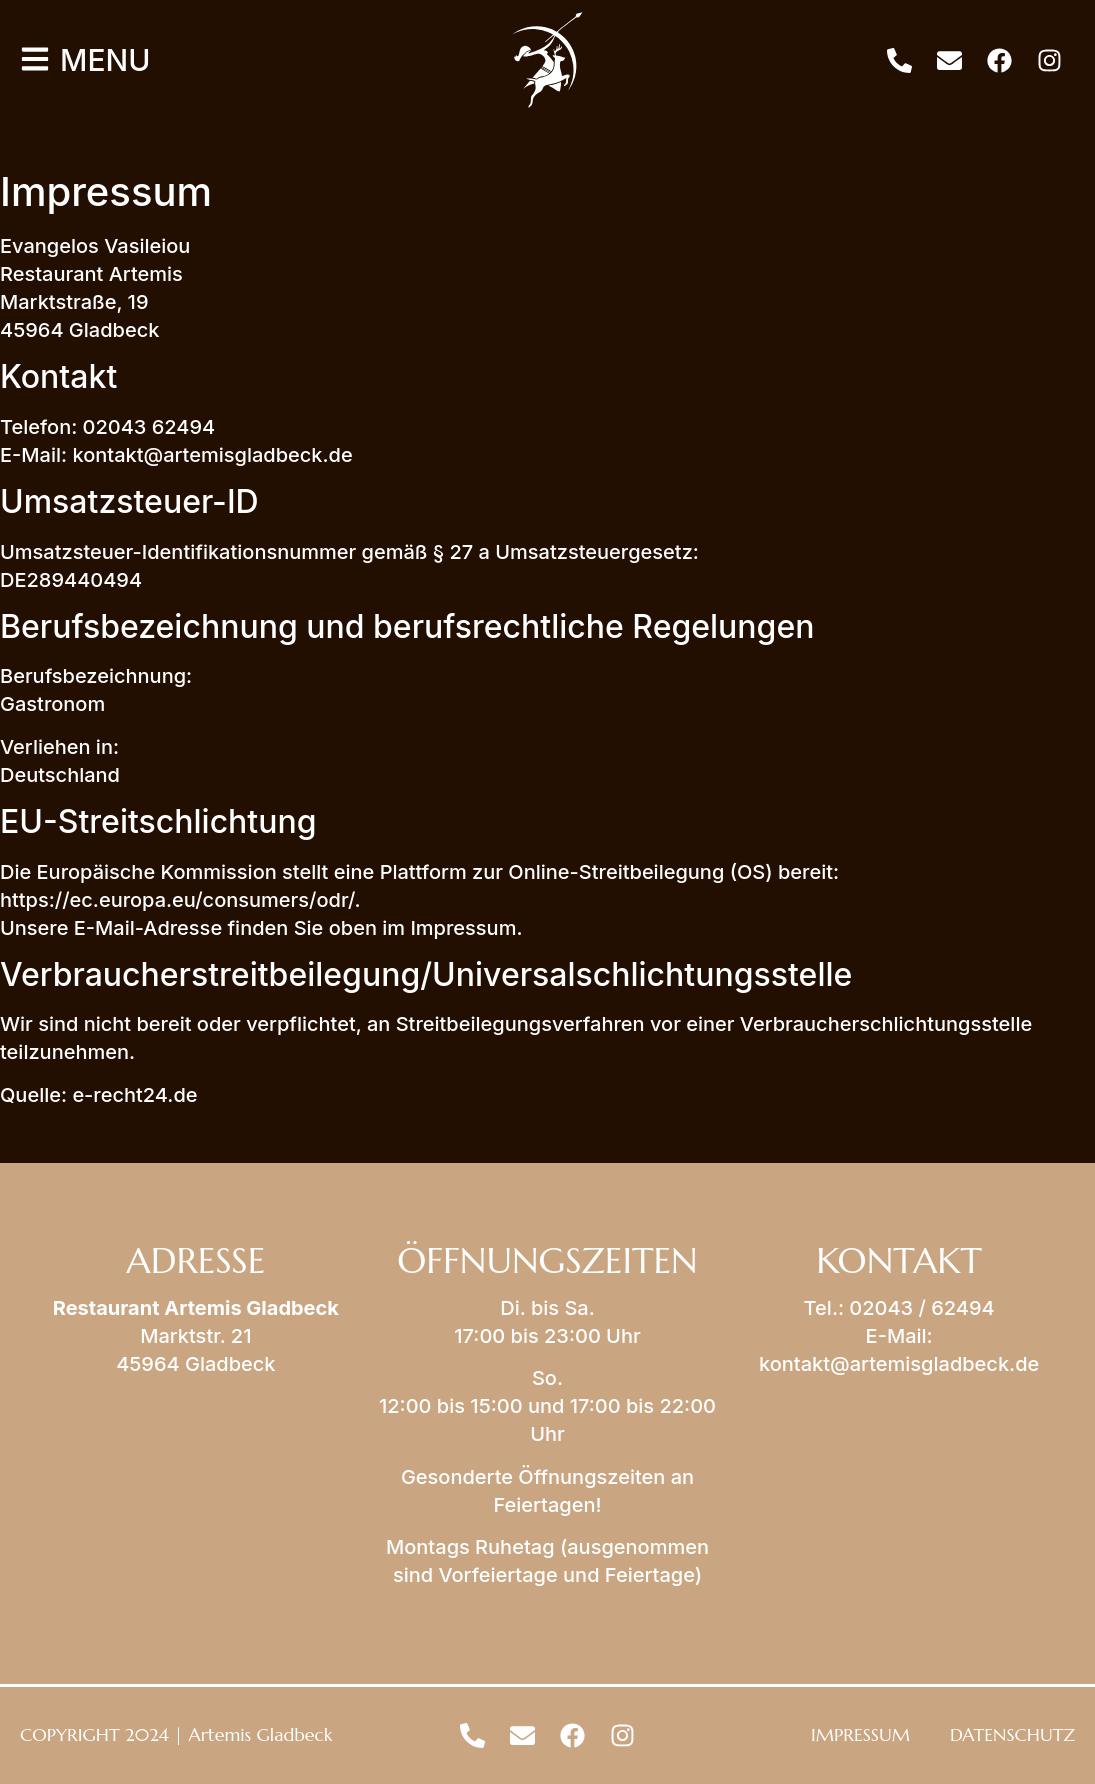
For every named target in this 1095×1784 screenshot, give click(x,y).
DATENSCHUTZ (1012, 1734)
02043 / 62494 (921, 1308)
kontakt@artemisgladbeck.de (899, 1364)
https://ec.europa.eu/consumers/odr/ (177, 900)
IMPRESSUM (860, 1734)
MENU (105, 60)
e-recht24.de (134, 1095)
